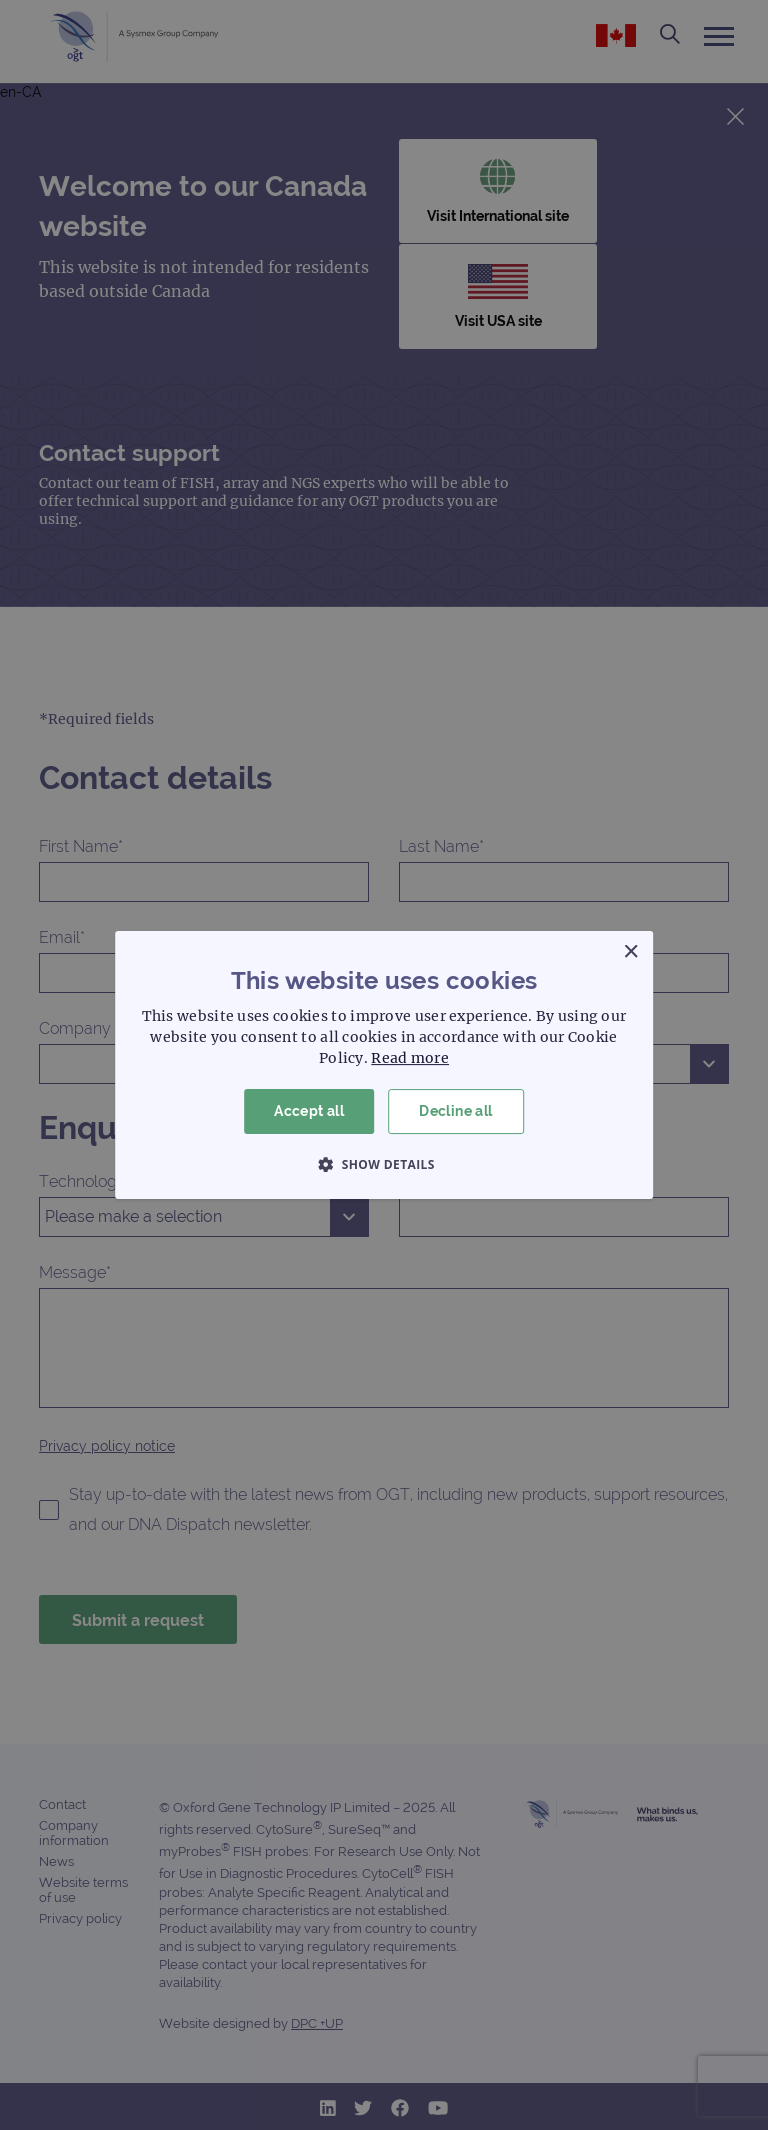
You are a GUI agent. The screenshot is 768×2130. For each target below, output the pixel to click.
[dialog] (384, 1065)
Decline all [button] (455, 1111)
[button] (384, 1164)
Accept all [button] (309, 1111)
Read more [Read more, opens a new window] (410, 1058)
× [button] (630, 952)
